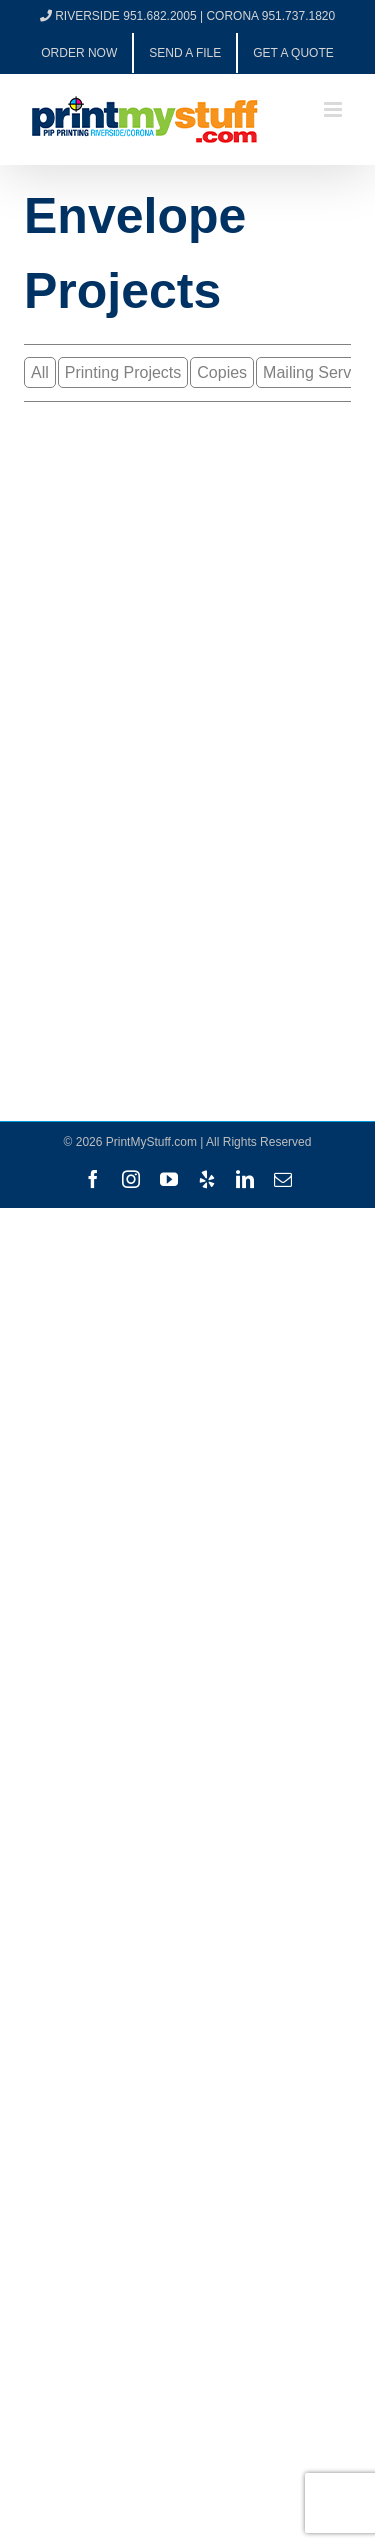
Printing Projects (123, 372)
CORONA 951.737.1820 (270, 16)
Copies (222, 372)
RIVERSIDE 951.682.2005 (125, 16)
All (40, 372)
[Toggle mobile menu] (334, 109)
